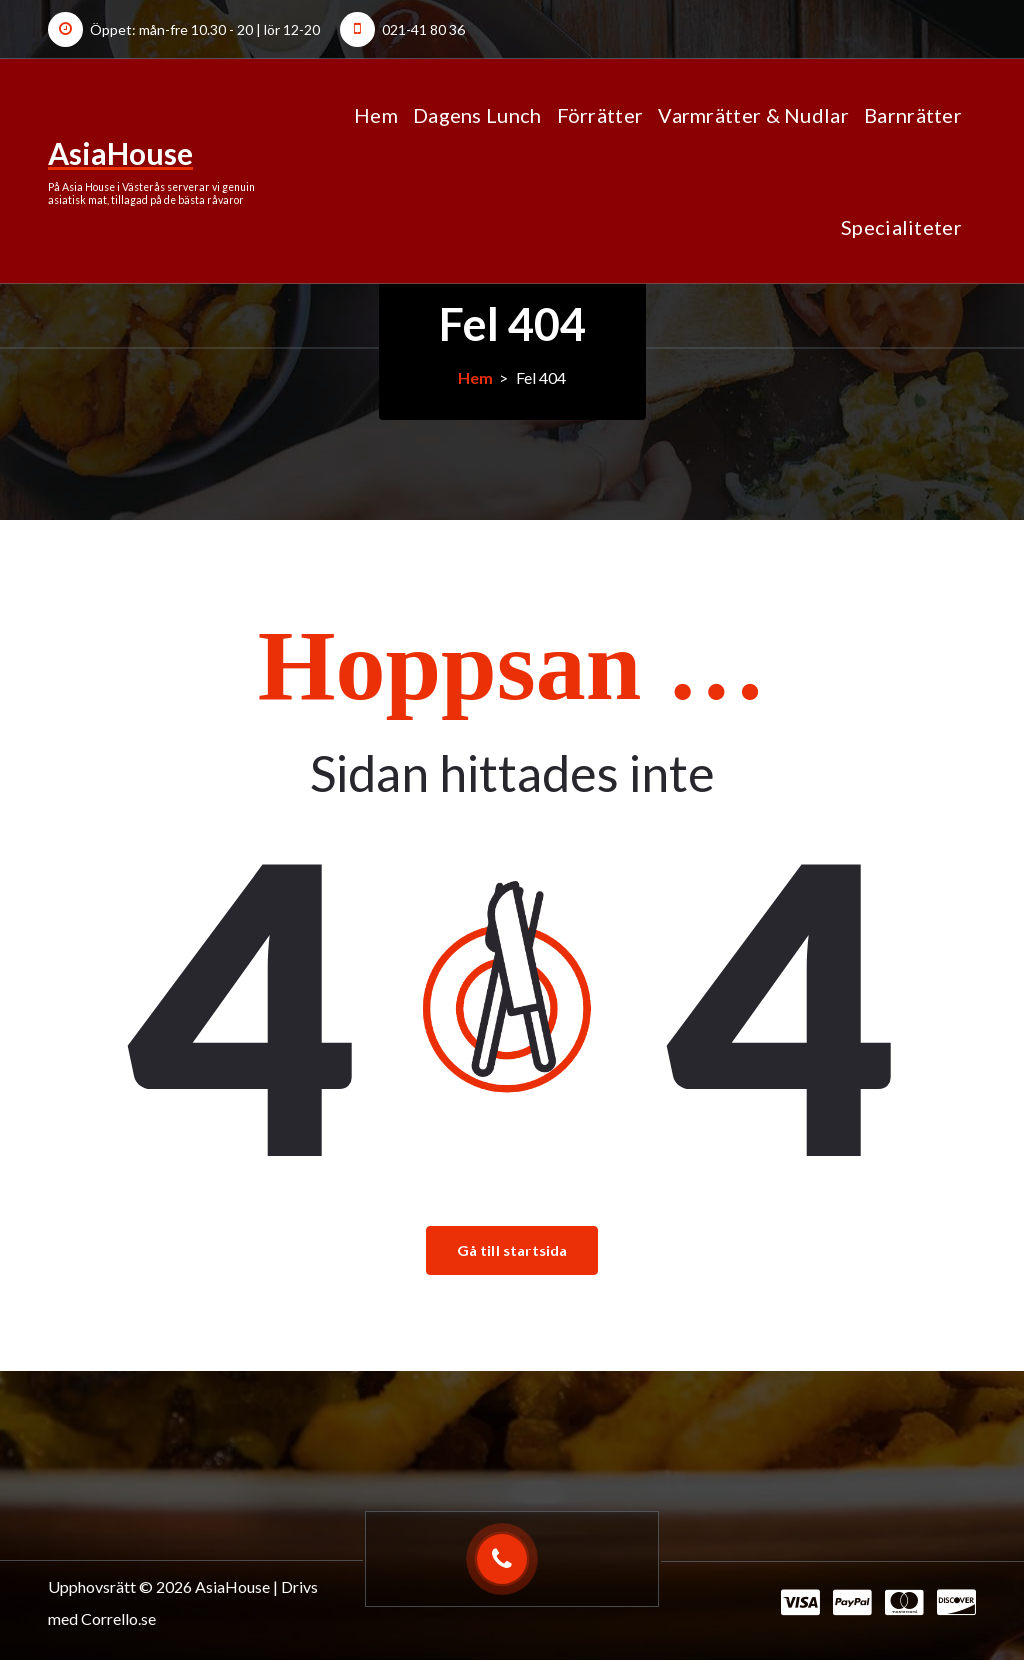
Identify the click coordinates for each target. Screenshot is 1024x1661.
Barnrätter (913, 115)
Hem (376, 115)
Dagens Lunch (477, 115)
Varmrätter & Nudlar (753, 115)
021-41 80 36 (423, 29)
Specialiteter (901, 227)
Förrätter (600, 115)
